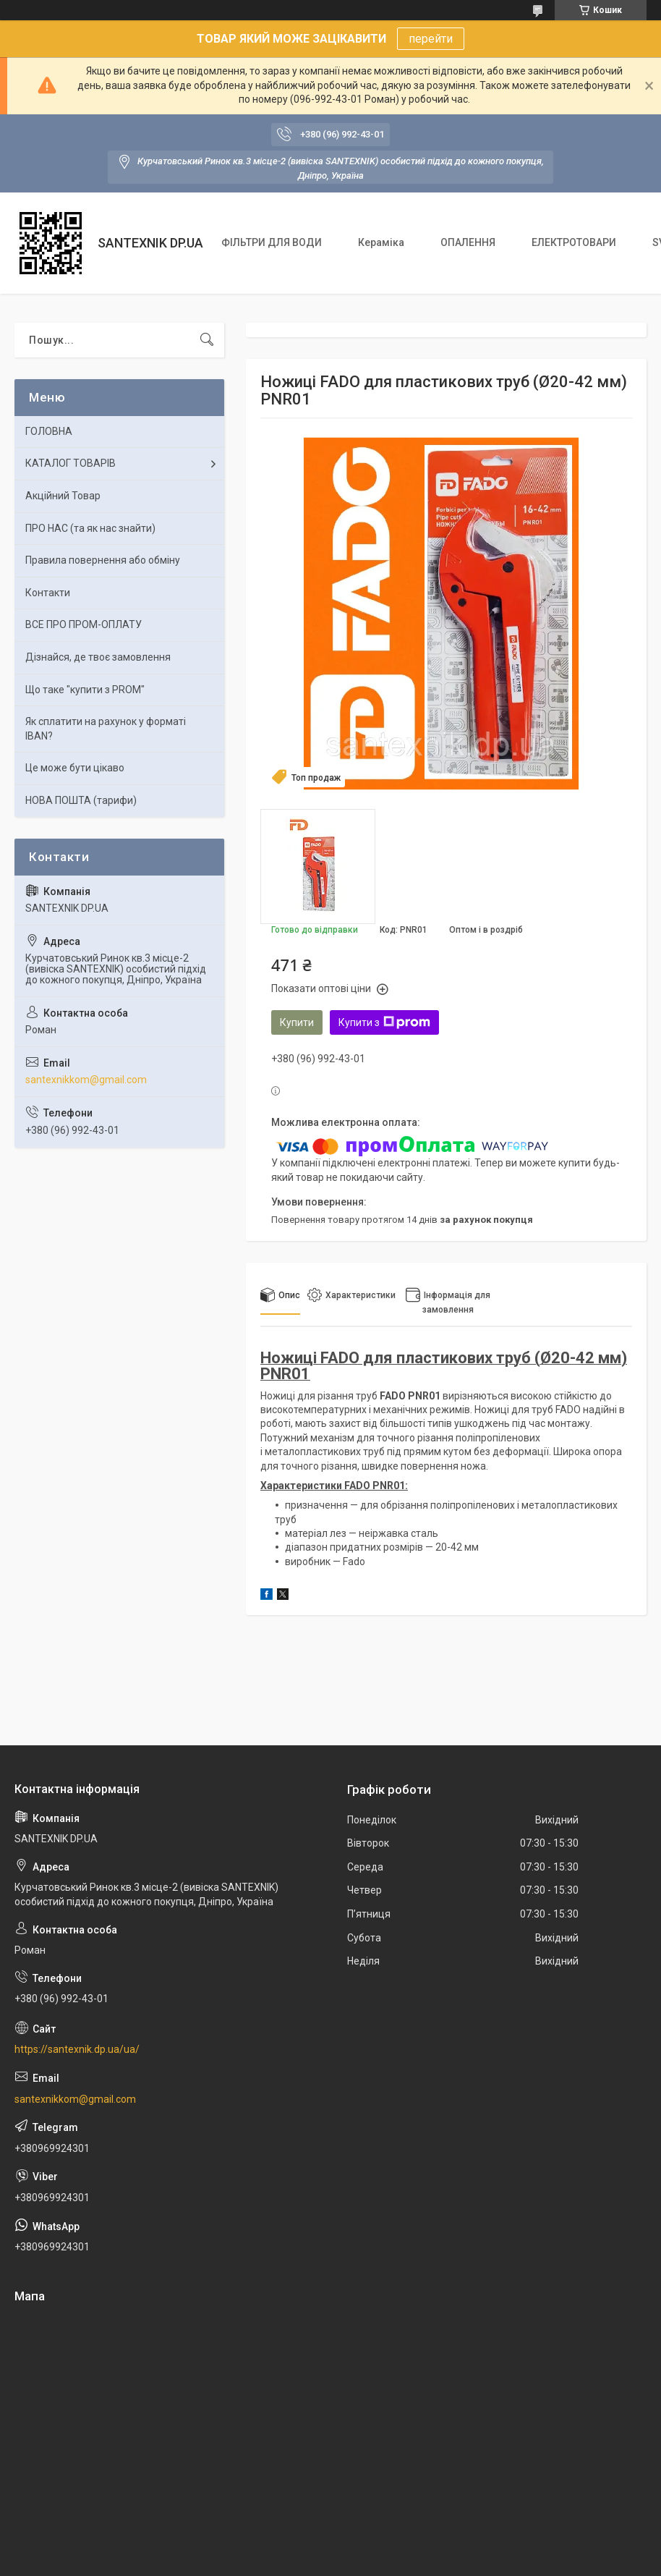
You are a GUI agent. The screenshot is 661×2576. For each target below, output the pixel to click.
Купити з (384, 1022)
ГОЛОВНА (48, 431)
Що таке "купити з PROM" (85, 689)
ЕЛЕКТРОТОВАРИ (574, 242)
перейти (431, 39)
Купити (297, 1022)
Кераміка (381, 242)
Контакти (47, 592)
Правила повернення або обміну (102, 560)
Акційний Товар (63, 495)
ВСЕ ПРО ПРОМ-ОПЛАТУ (83, 624)
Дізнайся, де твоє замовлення (98, 657)
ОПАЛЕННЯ (467, 242)
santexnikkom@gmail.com (86, 1079)
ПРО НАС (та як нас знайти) (90, 528)
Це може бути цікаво (74, 768)
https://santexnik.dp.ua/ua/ (77, 2049)
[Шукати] (206, 340)
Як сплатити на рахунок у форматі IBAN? (105, 729)
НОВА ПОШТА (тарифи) (81, 800)
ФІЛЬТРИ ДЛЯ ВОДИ (271, 242)
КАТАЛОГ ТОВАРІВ (70, 463)
